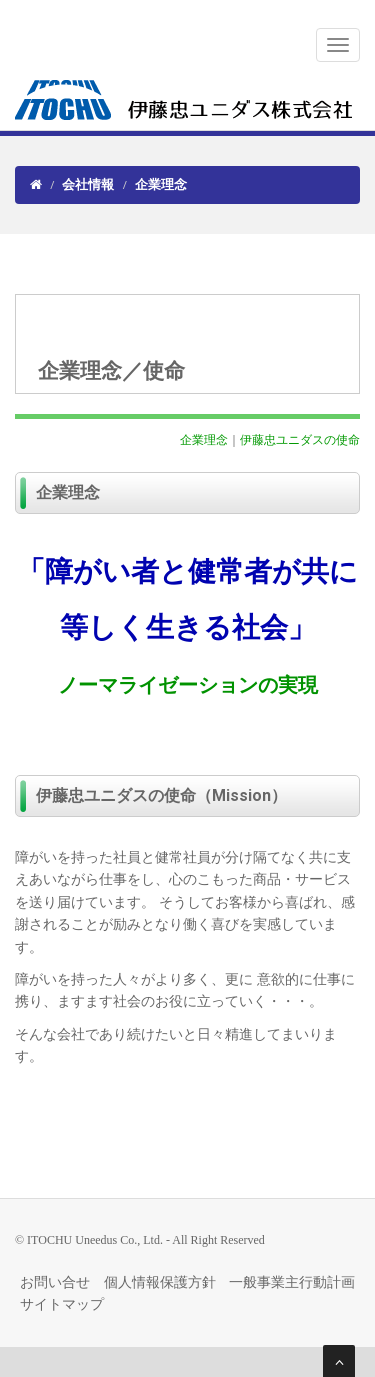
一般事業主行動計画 (292, 1282)
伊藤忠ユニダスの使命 (300, 440)
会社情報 (88, 184)
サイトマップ (62, 1304)
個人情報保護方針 (160, 1282)
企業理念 (204, 440)
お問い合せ (55, 1282)
